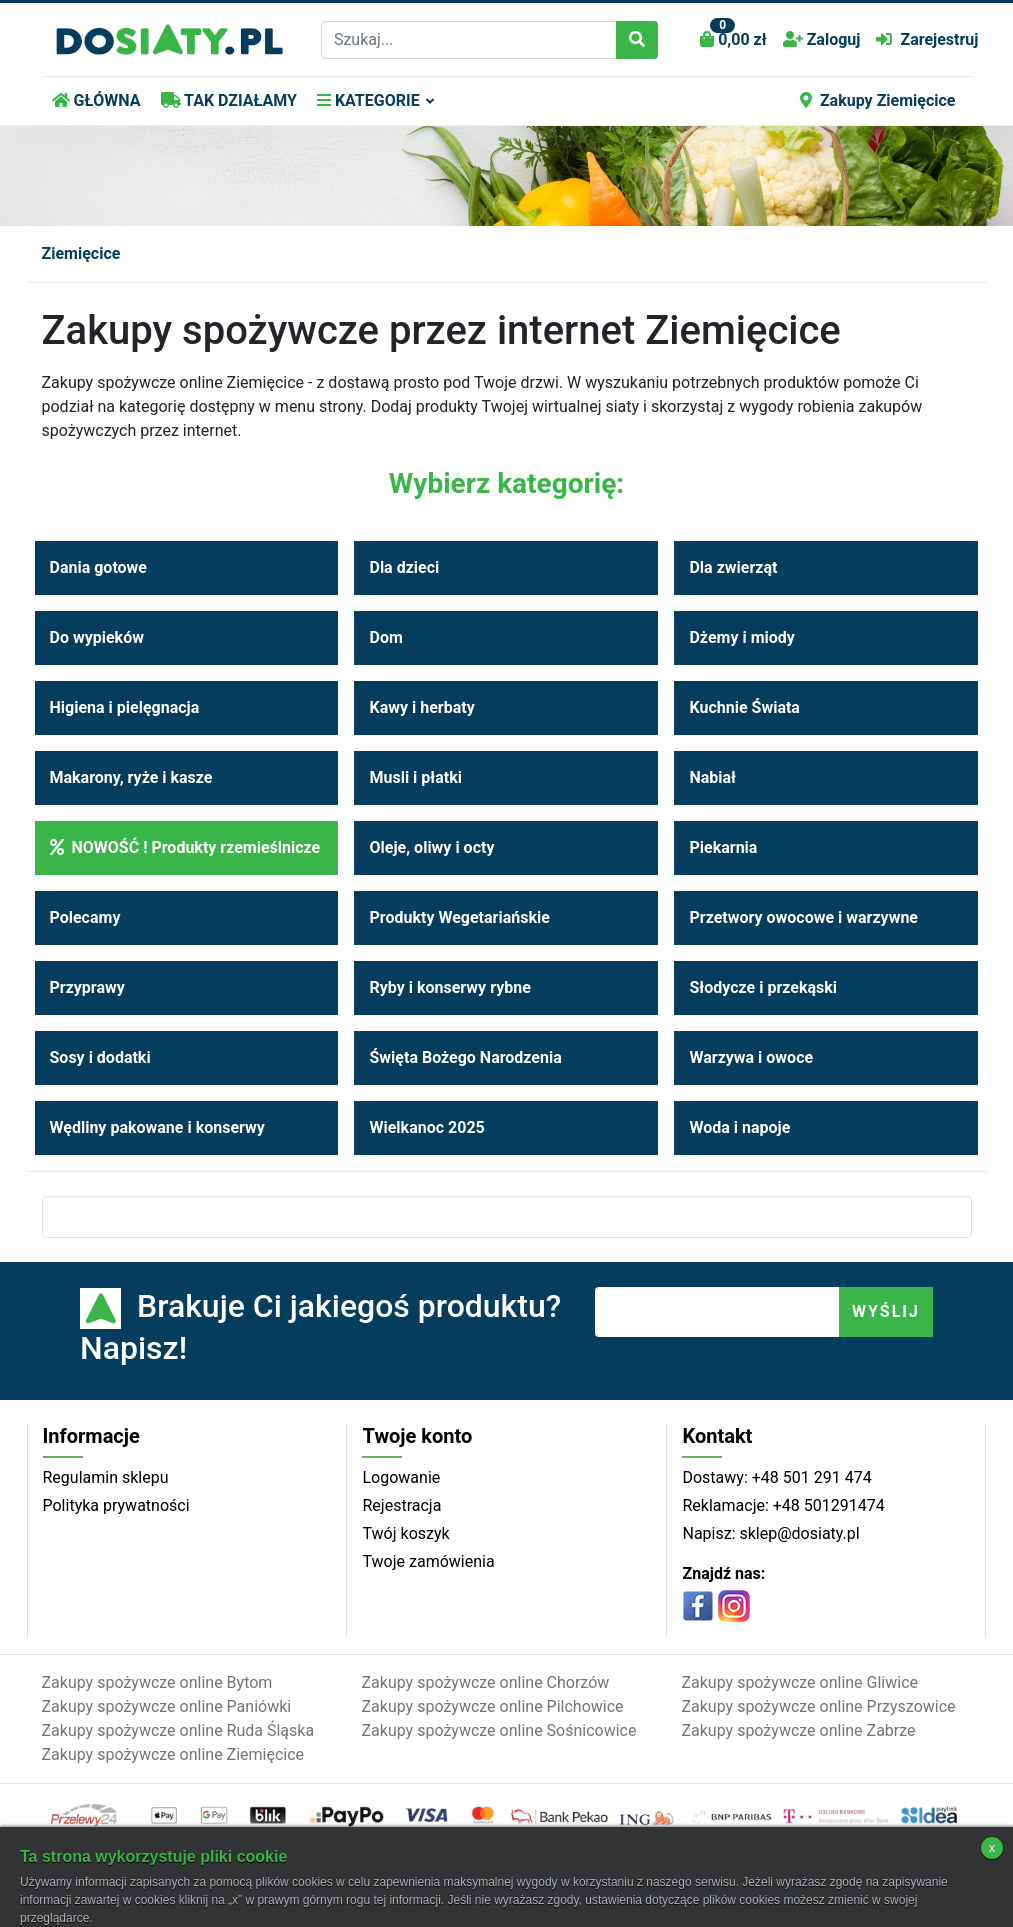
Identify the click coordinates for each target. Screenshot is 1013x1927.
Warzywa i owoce (751, 1057)
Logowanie (401, 1477)
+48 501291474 (827, 1505)
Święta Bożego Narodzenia (465, 1057)
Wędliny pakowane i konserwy (157, 1127)
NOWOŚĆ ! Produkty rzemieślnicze (185, 847)
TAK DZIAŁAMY (229, 100)
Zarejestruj (927, 39)
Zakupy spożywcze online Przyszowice (818, 1706)
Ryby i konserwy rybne (449, 987)
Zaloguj (822, 39)
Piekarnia (723, 847)
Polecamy (85, 917)
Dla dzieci (404, 567)
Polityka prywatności (116, 1505)
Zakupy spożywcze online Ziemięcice (173, 1754)
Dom (385, 637)
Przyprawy (87, 987)
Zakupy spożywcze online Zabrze (798, 1730)
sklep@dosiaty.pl (798, 1533)
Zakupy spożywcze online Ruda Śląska (178, 1730)
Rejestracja (401, 1505)
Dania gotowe (99, 567)
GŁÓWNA (96, 100)
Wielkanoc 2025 (426, 1127)
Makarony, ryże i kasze (131, 777)
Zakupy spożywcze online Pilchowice (492, 1706)
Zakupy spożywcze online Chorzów (485, 1682)
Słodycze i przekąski (763, 987)
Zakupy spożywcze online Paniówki (167, 1706)
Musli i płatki (415, 777)
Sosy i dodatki (100, 1057)
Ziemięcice (81, 253)
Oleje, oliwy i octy (431, 847)
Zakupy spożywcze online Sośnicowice (498, 1730)
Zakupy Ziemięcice (878, 100)
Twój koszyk (405, 1533)
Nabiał (712, 777)
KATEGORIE (368, 100)
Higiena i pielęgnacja (125, 707)
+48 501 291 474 (810, 1477)
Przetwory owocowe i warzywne (803, 917)
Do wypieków (97, 637)
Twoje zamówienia (428, 1561)
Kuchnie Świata (744, 707)
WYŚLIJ (886, 1311)
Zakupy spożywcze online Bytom (157, 1682)
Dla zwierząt (733, 567)
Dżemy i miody (741, 637)
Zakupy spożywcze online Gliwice (799, 1682)
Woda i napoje (739, 1127)
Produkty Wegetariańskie (459, 917)
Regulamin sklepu (106, 1477)
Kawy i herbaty (421, 707)
